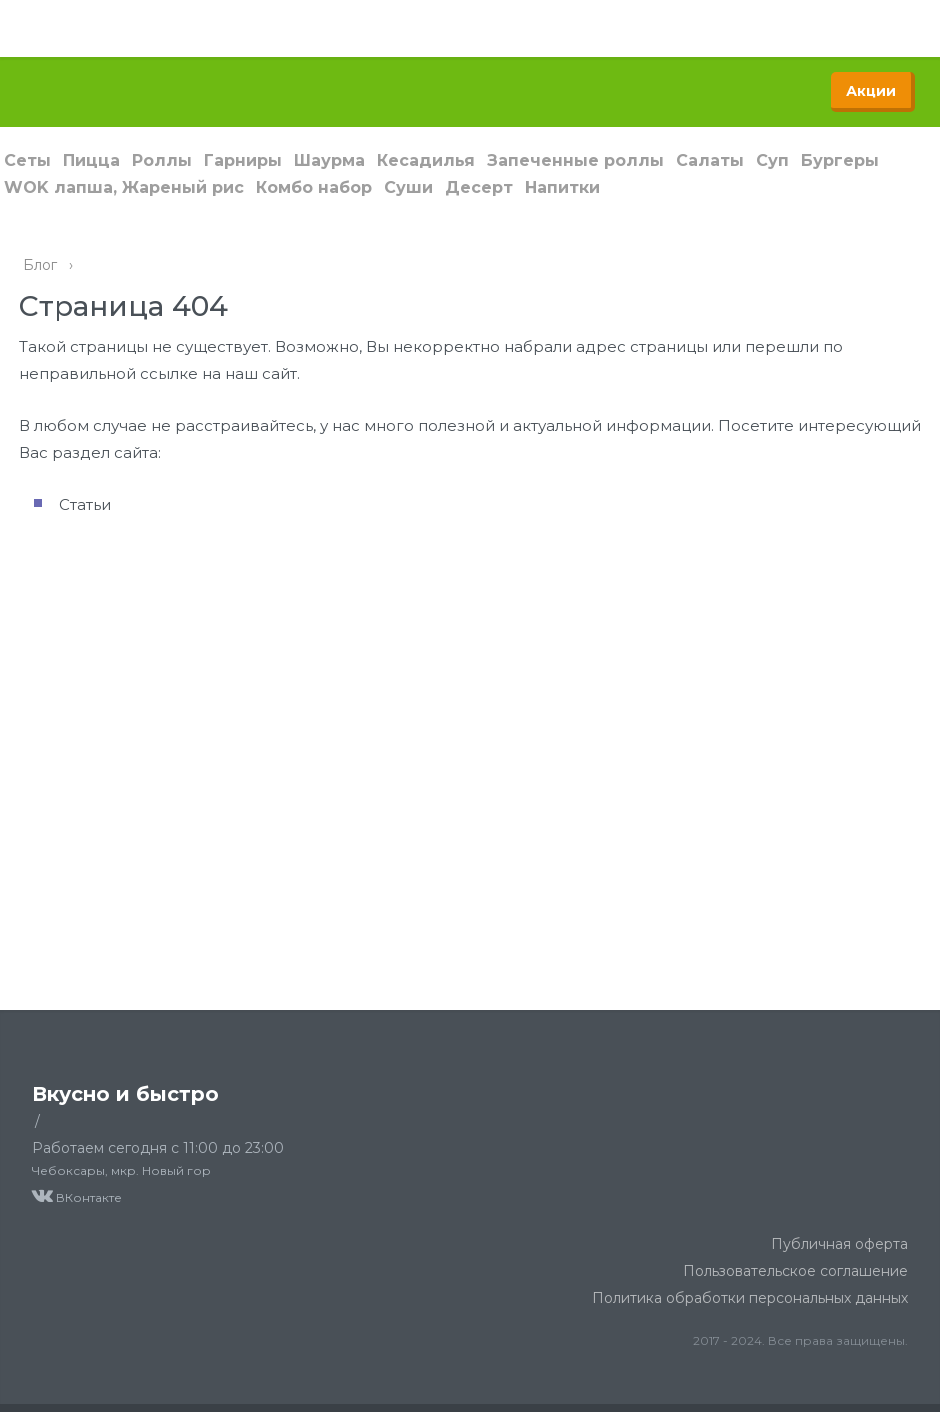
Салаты (710, 160)
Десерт (479, 187)
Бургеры (840, 160)
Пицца (91, 160)
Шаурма (329, 160)
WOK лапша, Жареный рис (124, 187)
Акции (871, 91)
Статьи (85, 504)
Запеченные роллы (575, 160)
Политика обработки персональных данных (750, 1298)
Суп (772, 160)
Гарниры (243, 160)
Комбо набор (314, 187)
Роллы (162, 160)
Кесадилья (426, 160)
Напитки (562, 187)
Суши (408, 187)
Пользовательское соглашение (795, 1271)
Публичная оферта (839, 1244)
